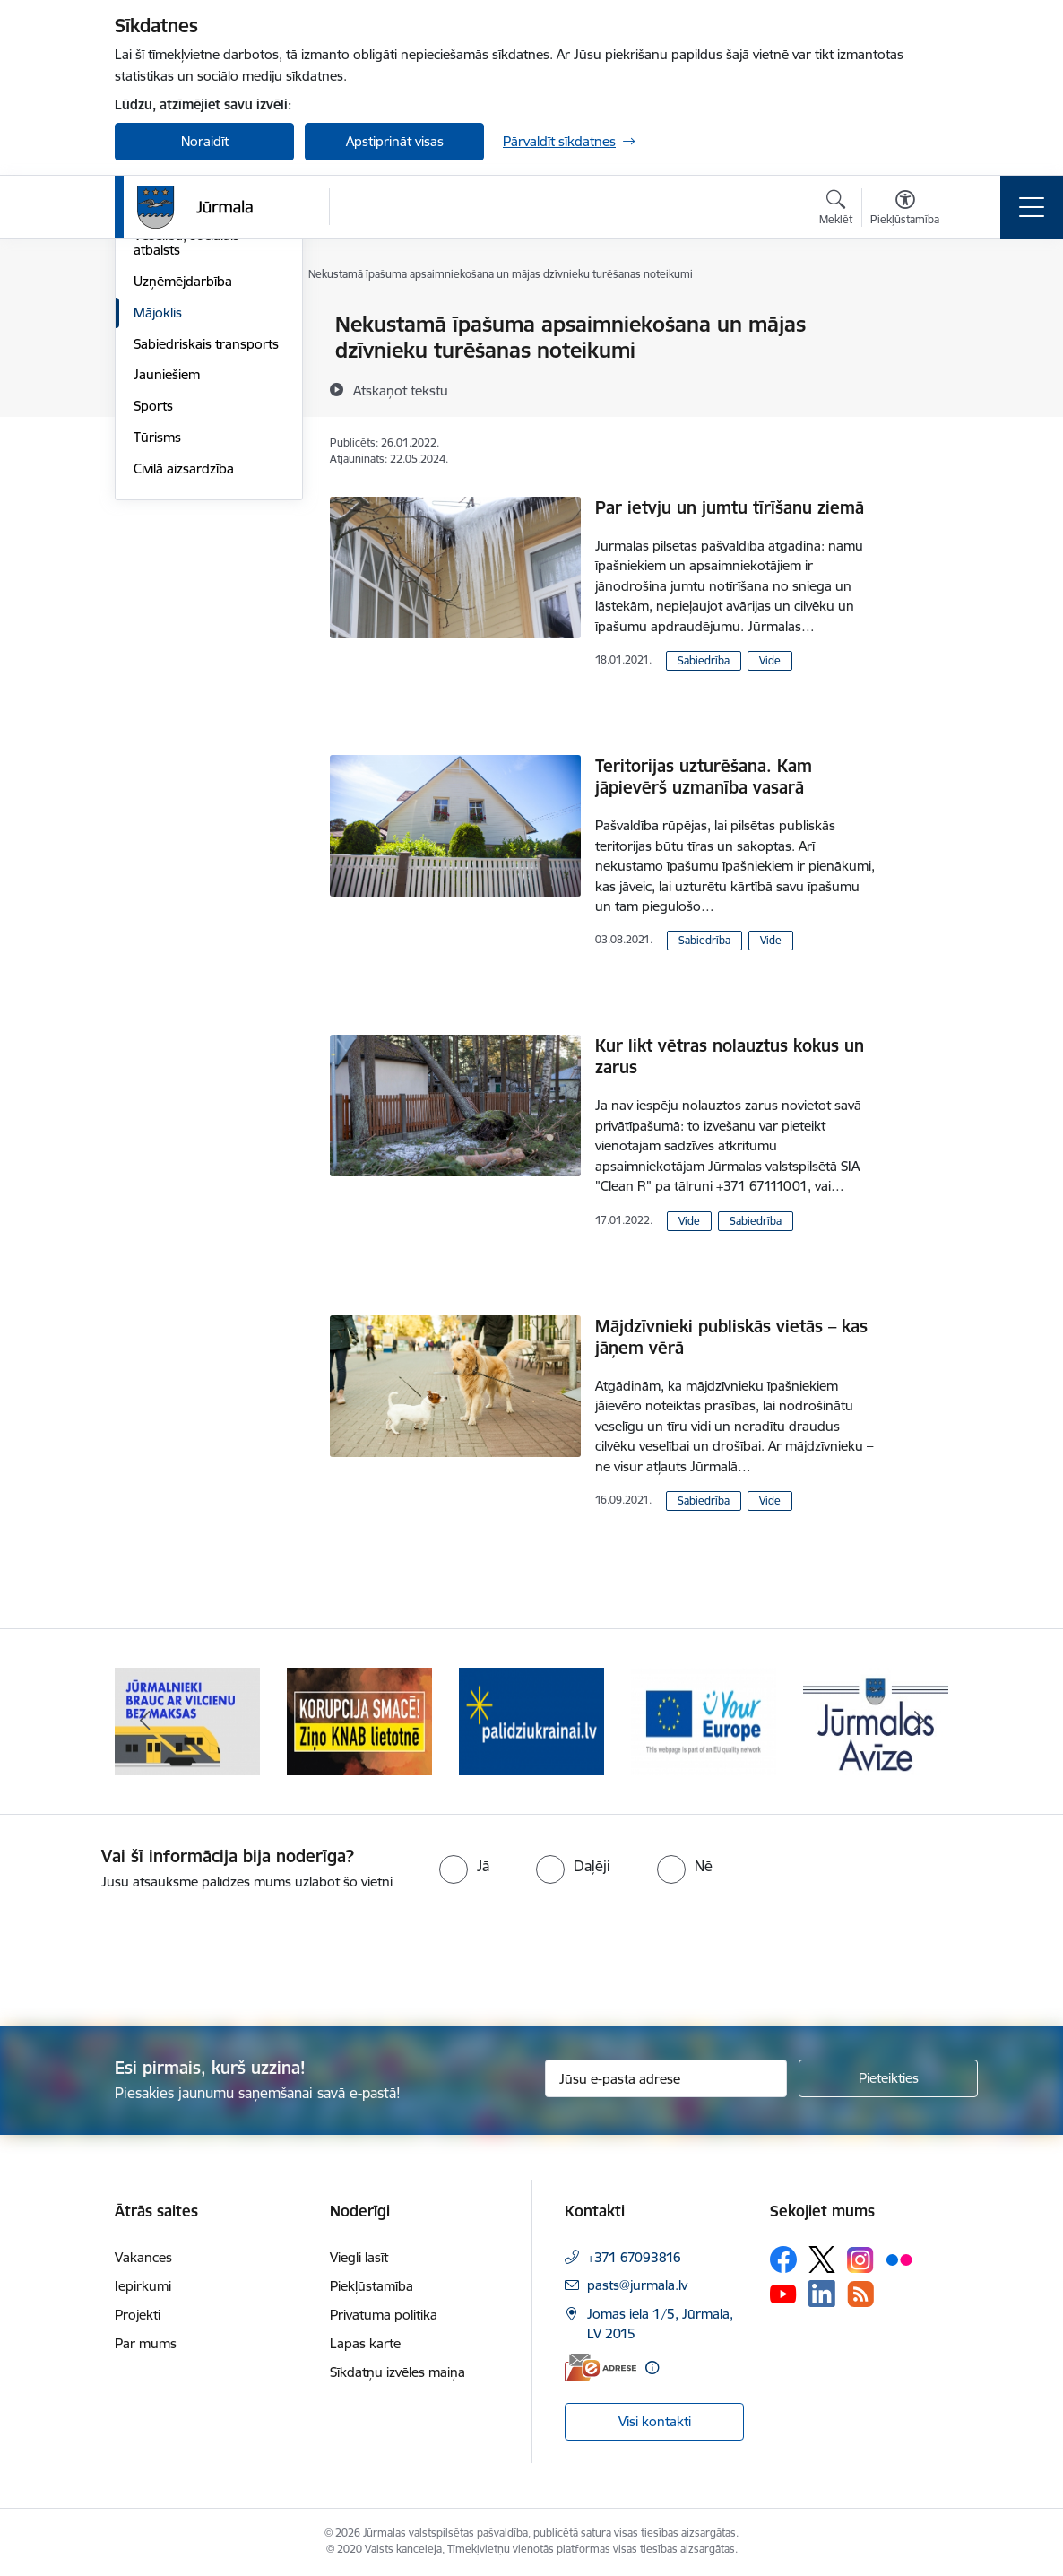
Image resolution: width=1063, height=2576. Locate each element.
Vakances (143, 2257)
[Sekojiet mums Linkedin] (821, 2293)
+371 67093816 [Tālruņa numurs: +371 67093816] (634, 2257)
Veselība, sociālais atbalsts (186, 457)
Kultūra (155, 387)
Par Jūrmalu (170, 325)
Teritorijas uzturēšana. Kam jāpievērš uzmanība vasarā (703, 776)
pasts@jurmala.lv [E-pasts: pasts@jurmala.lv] (637, 2285)
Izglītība (156, 419)
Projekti (137, 2314)
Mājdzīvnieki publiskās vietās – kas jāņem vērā (731, 1336)
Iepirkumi (143, 2285)
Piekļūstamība (371, 2285)
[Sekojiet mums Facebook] (783, 2259)
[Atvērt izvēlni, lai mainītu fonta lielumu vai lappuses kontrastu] (904, 209)
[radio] (464, 1866)
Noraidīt (205, 141)
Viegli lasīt (359, 2257)
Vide (770, 660)
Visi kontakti (654, 2421)
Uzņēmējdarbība (183, 495)
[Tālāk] (919, 1721)
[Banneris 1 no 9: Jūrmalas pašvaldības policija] (187, 1720)
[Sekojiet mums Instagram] (860, 2260)
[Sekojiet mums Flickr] (899, 2258)
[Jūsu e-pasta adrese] (666, 2078)
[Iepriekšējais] (144, 1721)
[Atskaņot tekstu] (400, 390)
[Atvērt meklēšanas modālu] (835, 209)
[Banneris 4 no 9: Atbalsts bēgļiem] (703, 1720)
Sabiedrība (704, 660)
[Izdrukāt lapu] (923, 317)
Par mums (146, 2343)
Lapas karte (365, 2343)
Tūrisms (157, 651)
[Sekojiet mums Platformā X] (821, 2259)
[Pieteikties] (888, 2078)
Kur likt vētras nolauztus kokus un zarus (729, 1056)
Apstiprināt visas (395, 141)
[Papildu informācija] (652, 2367)
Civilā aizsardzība (184, 682)
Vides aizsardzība (185, 356)
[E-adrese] (600, 2367)
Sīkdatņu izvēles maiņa (397, 2372)
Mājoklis (158, 526)
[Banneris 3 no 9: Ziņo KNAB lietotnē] (531, 1720)
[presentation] (149, 1960)
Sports (153, 620)
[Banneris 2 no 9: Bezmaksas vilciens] (359, 1720)
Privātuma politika (383, 2314)
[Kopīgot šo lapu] (923, 362)
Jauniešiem (167, 589)
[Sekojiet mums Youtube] (783, 2292)
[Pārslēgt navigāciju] (1031, 207)
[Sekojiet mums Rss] (860, 2294)
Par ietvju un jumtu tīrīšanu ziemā (729, 507)
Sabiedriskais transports (206, 558)
